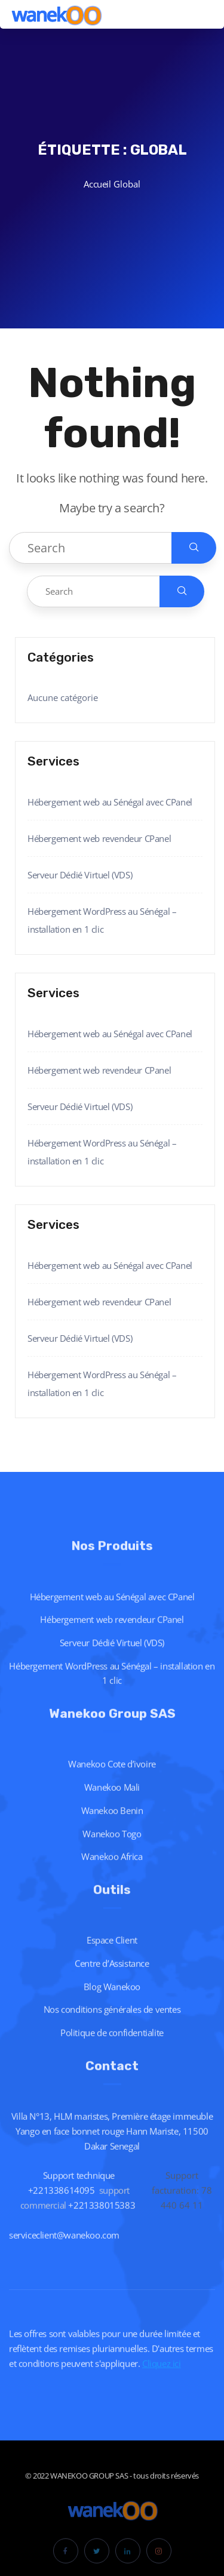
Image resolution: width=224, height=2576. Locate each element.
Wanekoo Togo (111, 1844)
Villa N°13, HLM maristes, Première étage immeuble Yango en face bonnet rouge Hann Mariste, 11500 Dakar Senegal (112, 2142)
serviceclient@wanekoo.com (64, 2246)
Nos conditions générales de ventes (112, 2021)
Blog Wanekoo (112, 1997)
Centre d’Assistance (112, 1975)
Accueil (97, 184)
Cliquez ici (161, 2374)
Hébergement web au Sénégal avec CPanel (109, 802)
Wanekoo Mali (112, 1799)
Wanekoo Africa (111, 1868)
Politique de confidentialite (112, 2044)
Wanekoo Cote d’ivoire (112, 1775)
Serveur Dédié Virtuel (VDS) (79, 875)
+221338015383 (102, 2217)
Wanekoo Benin (112, 1822)
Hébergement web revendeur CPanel (99, 838)
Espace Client (112, 1951)
